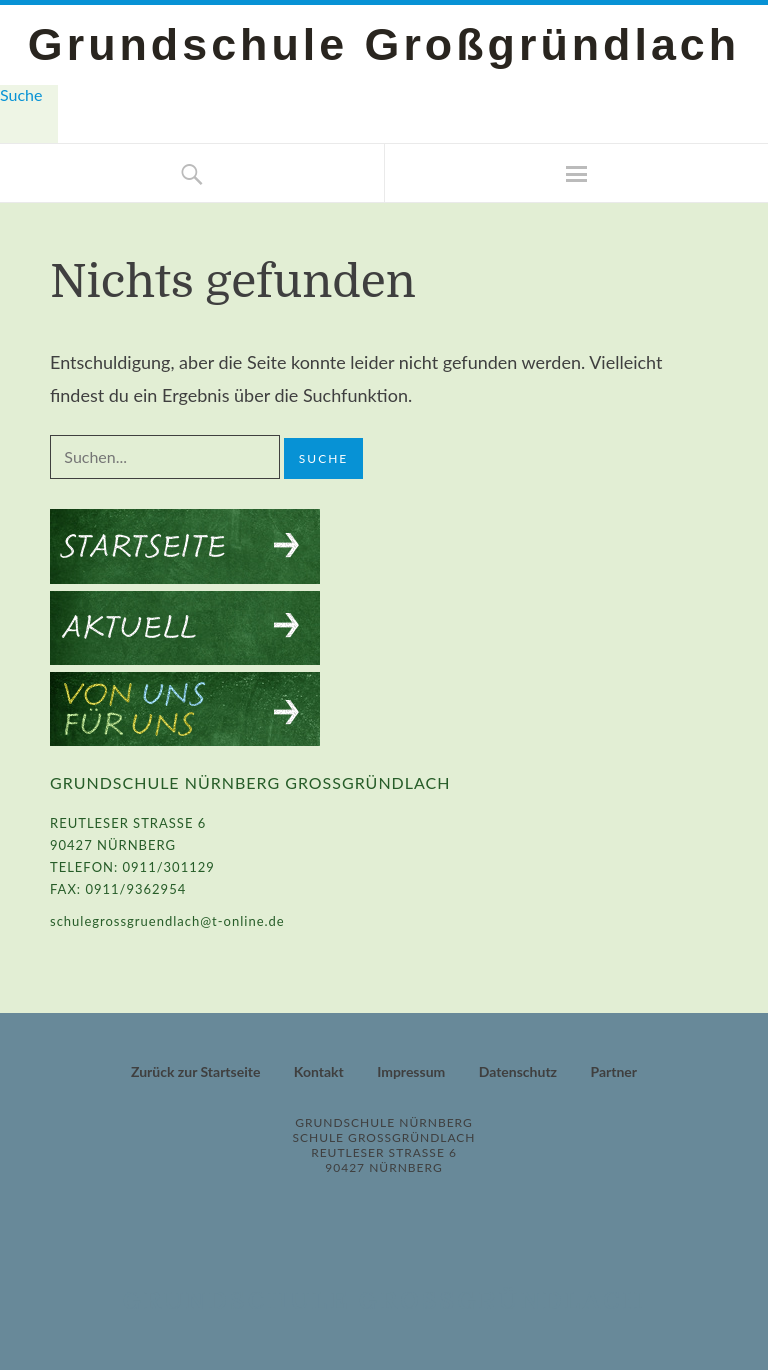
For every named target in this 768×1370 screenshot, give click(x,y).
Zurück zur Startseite (195, 1071)
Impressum (411, 1071)
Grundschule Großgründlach (384, 44)
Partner (613, 1071)
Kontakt (319, 1071)
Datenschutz (518, 1071)
